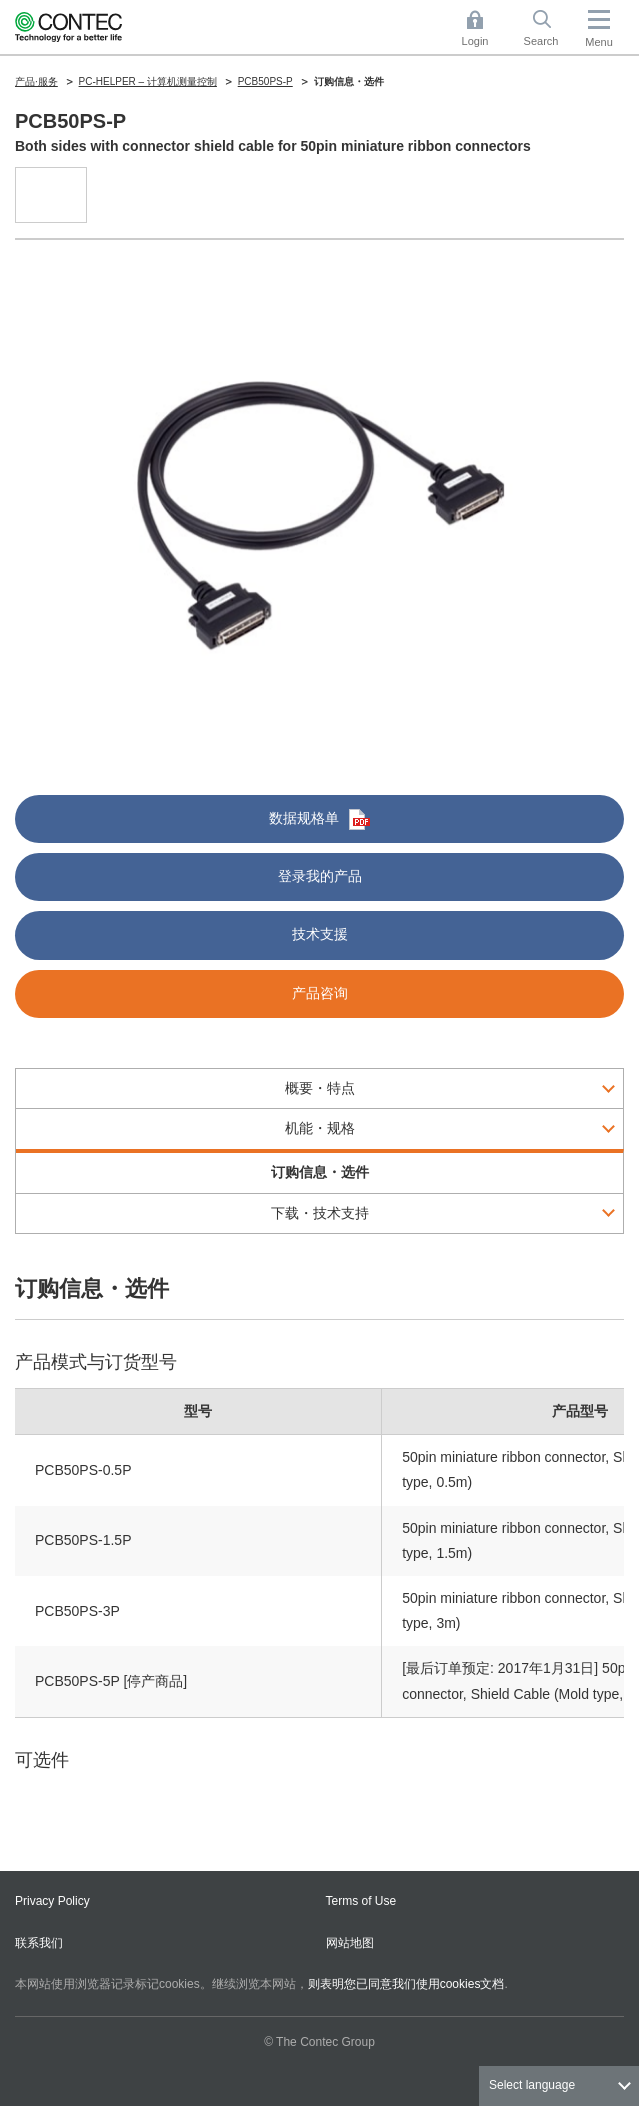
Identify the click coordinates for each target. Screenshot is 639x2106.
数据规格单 (319, 819)
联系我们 (39, 1943)
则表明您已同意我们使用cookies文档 (406, 1984)
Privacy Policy (52, 1901)
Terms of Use (361, 1901)
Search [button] (549, 28)
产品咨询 (320, 993)
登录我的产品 (320, 876)
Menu (599, 42)
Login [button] (485, 28)
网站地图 (350, 1943)
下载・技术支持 (320, 1213)
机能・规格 (320, 1128)
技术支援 (320, 934)
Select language (532, 2085)
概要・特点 (320, 1088)
